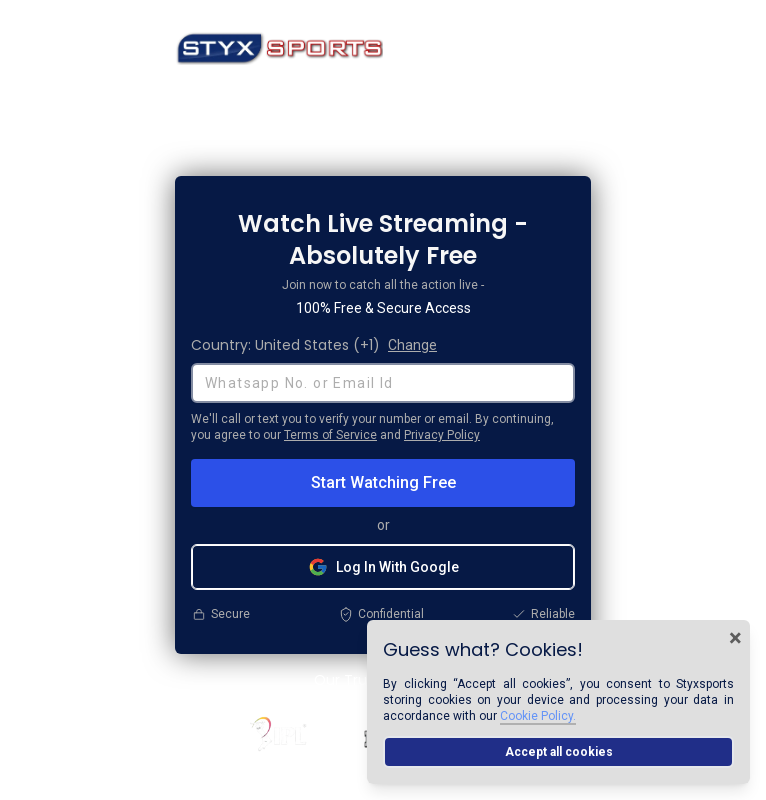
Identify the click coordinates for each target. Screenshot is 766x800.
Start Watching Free (383, 482)
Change (412, 345)
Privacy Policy (442, 435)
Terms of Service (330, 435)
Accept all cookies (559, 752)
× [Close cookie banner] (735, 638)
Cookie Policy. (538, 716)
